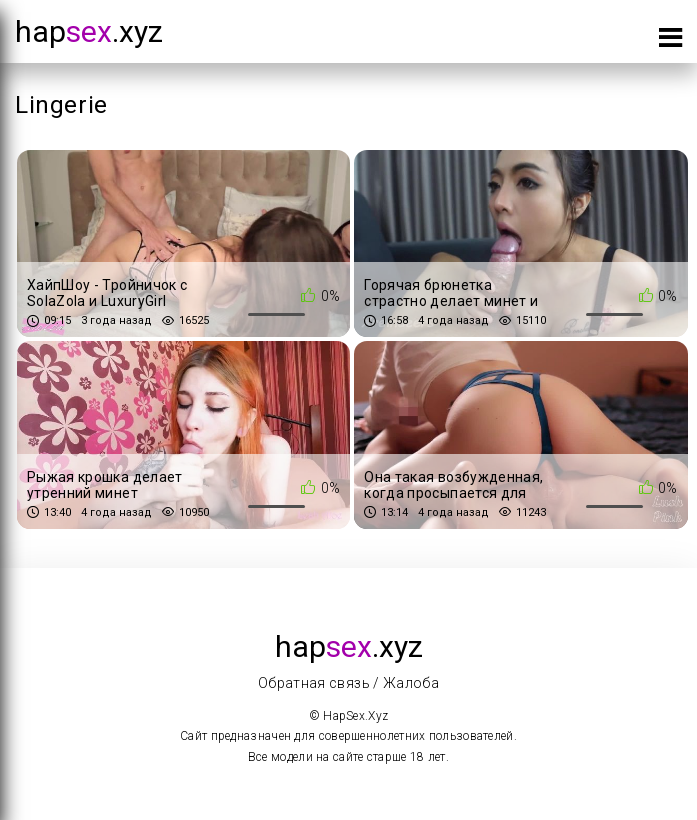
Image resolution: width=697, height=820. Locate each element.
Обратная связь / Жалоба (348, 683)
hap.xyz (89, 31)
